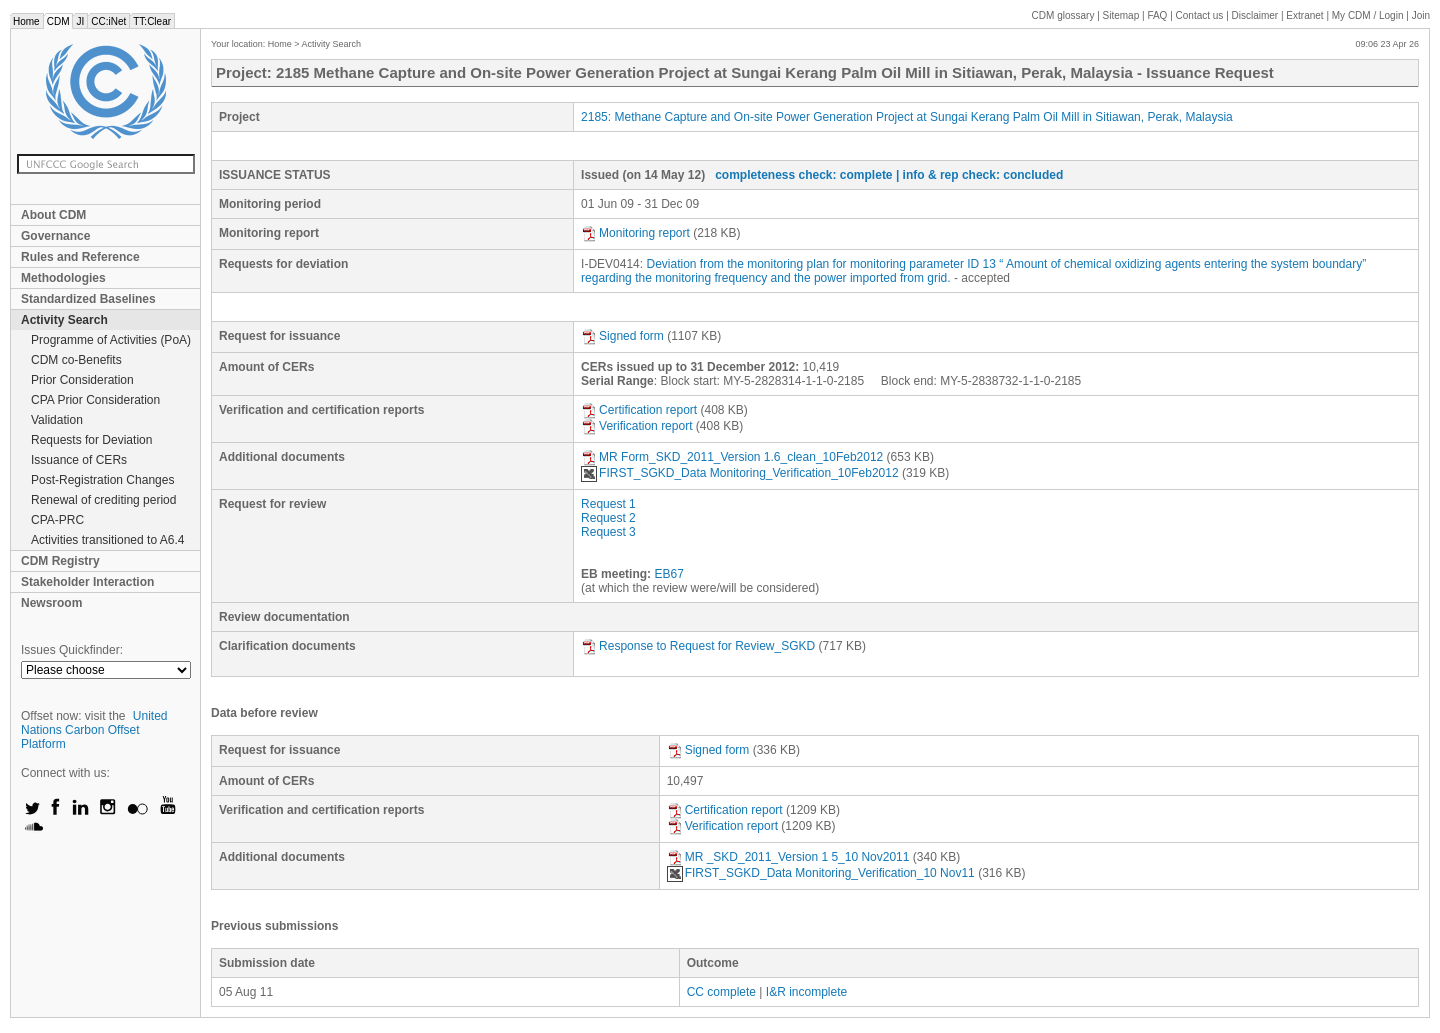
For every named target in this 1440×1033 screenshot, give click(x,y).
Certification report (639, 410)
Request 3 (608, 532)
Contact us (1200, 15)
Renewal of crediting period (103, 500)
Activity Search (64, 320)
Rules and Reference (80, 257)
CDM (58, 21)
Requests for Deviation (91, 440)
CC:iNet (108, 21)
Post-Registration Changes (102, 480)
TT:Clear (152, 21)
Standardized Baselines (88, 299)
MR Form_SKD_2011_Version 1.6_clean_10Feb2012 (732, 457)
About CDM (53, 215)
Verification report (636, 426)
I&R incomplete (806, 992)
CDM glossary (1063, 15)
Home (26, 21)
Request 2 (608, 518)
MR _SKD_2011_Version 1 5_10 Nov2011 (788, 857)
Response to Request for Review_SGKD (698, 646)
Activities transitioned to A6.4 (107, 540)
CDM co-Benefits (76, 360)
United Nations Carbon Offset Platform (94, 730)
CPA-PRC (57, 520)
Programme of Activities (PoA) (111, 340)
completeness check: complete (803, 175)
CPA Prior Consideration (95, 400)
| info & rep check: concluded (979, 175)
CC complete (721, 992)
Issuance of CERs (79, 460)
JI (80, 21)
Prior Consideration (82, 380)
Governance (55, 236)
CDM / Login (1369, 15)
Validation (57, 420)
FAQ (1157, 15)
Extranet (1304, 15)
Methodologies (63, 278)
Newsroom (51, 603)
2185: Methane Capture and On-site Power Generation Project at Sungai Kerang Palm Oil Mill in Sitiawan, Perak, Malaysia (907, 117)
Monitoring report (635, 233)
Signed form (622, 336)
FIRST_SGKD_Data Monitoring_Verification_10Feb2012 (740, 473)
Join (1421, 15)
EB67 (668, 574)
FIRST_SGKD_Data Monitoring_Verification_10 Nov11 (821, 873)
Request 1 (608, 504)
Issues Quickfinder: (72, 650)
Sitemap (1121, 15)
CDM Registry (60, 561)
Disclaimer (1255, 15)
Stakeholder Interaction (87, 582)
